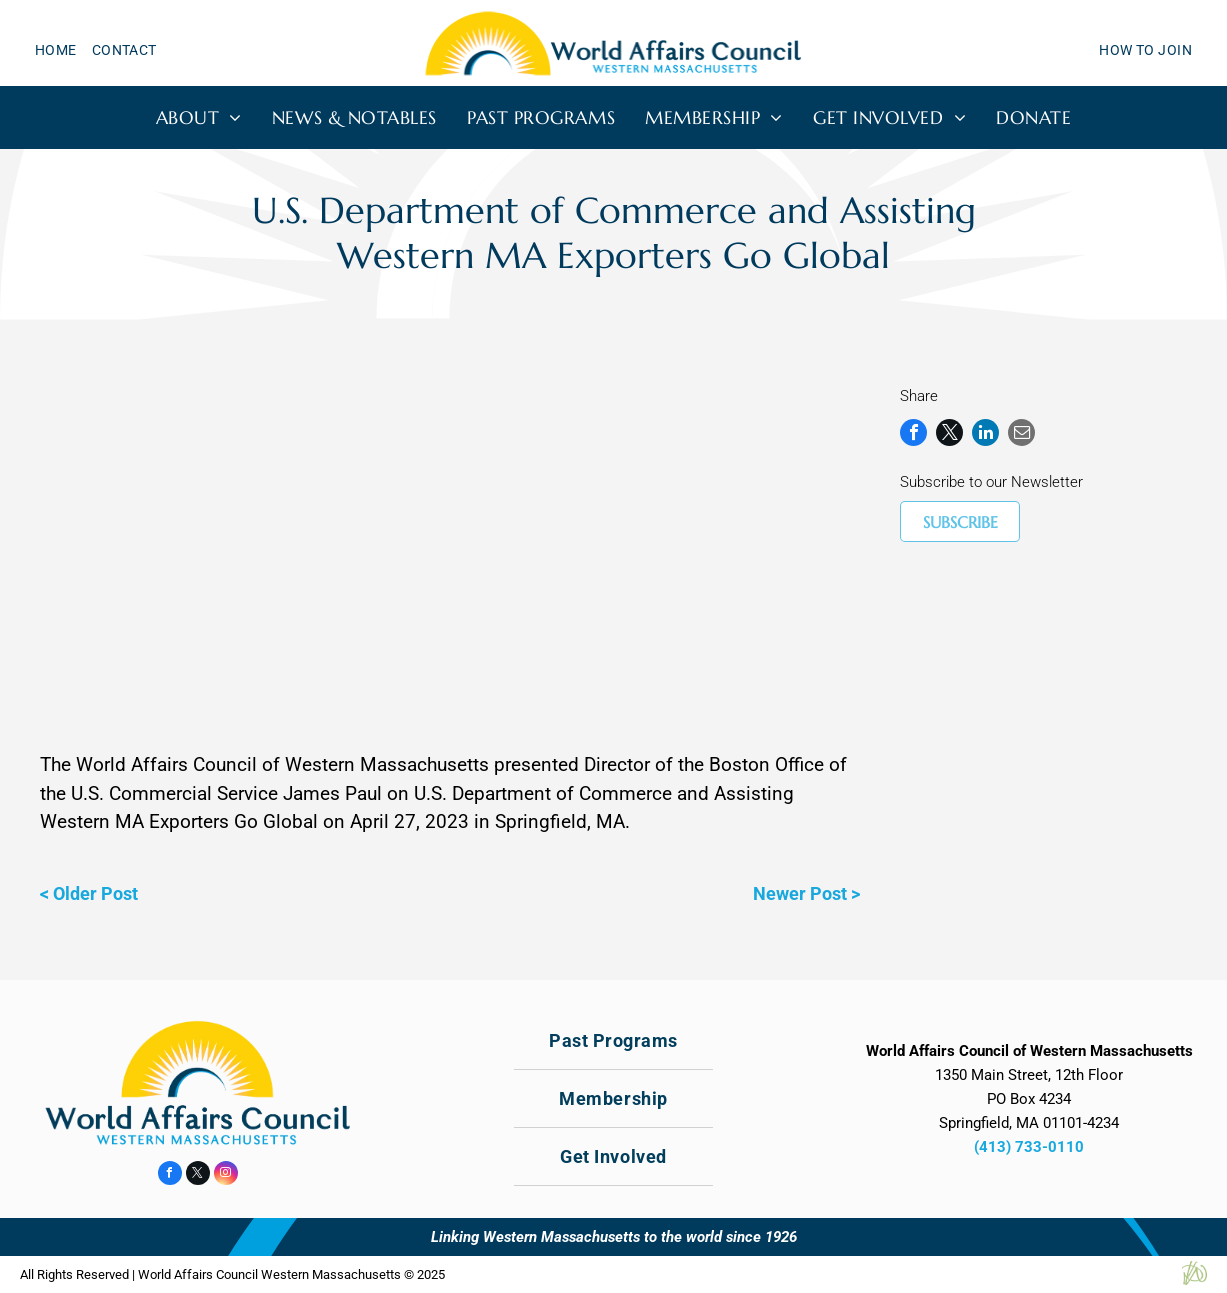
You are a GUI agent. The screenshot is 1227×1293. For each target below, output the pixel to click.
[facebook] (170, 1175)
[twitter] (198, 1175)
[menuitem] (63, 50)
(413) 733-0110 (1029, 1147)
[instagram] (226, 1175)
